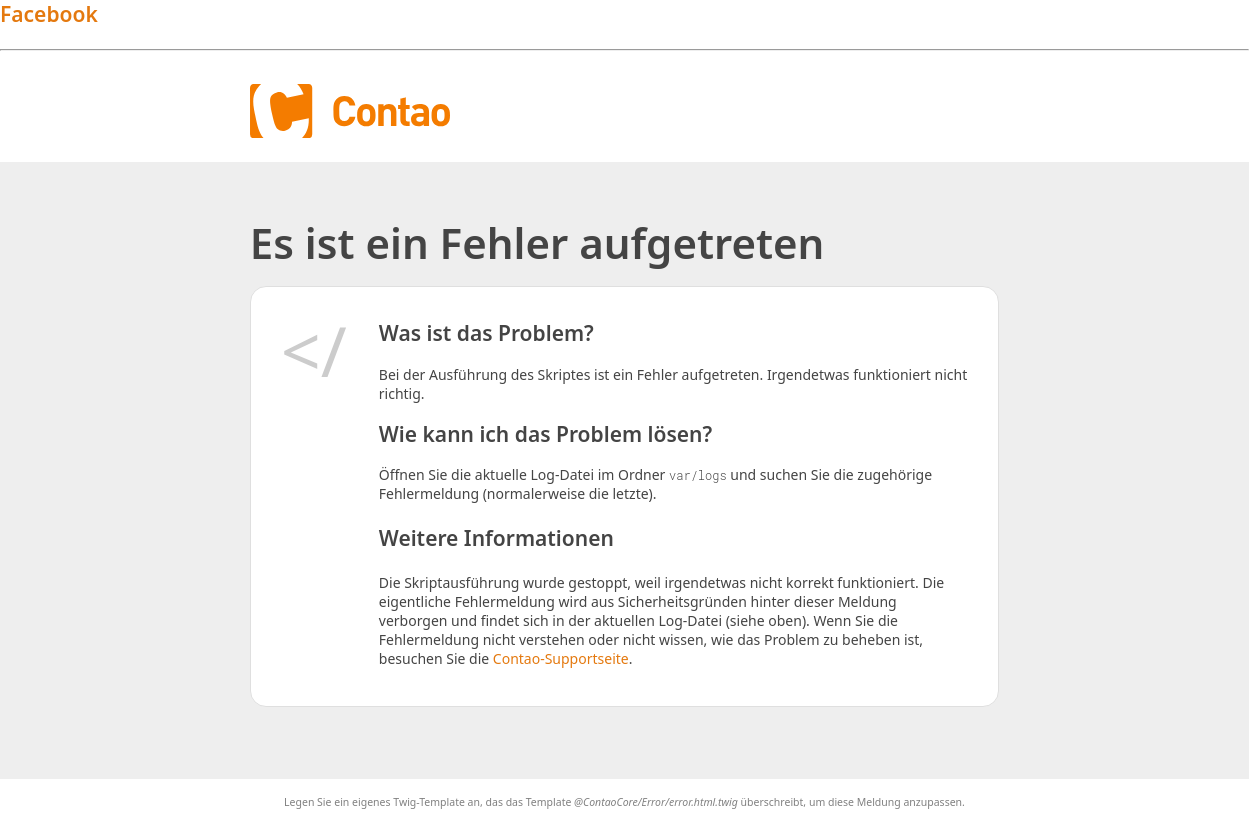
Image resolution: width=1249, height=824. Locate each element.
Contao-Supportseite (561, 658)
